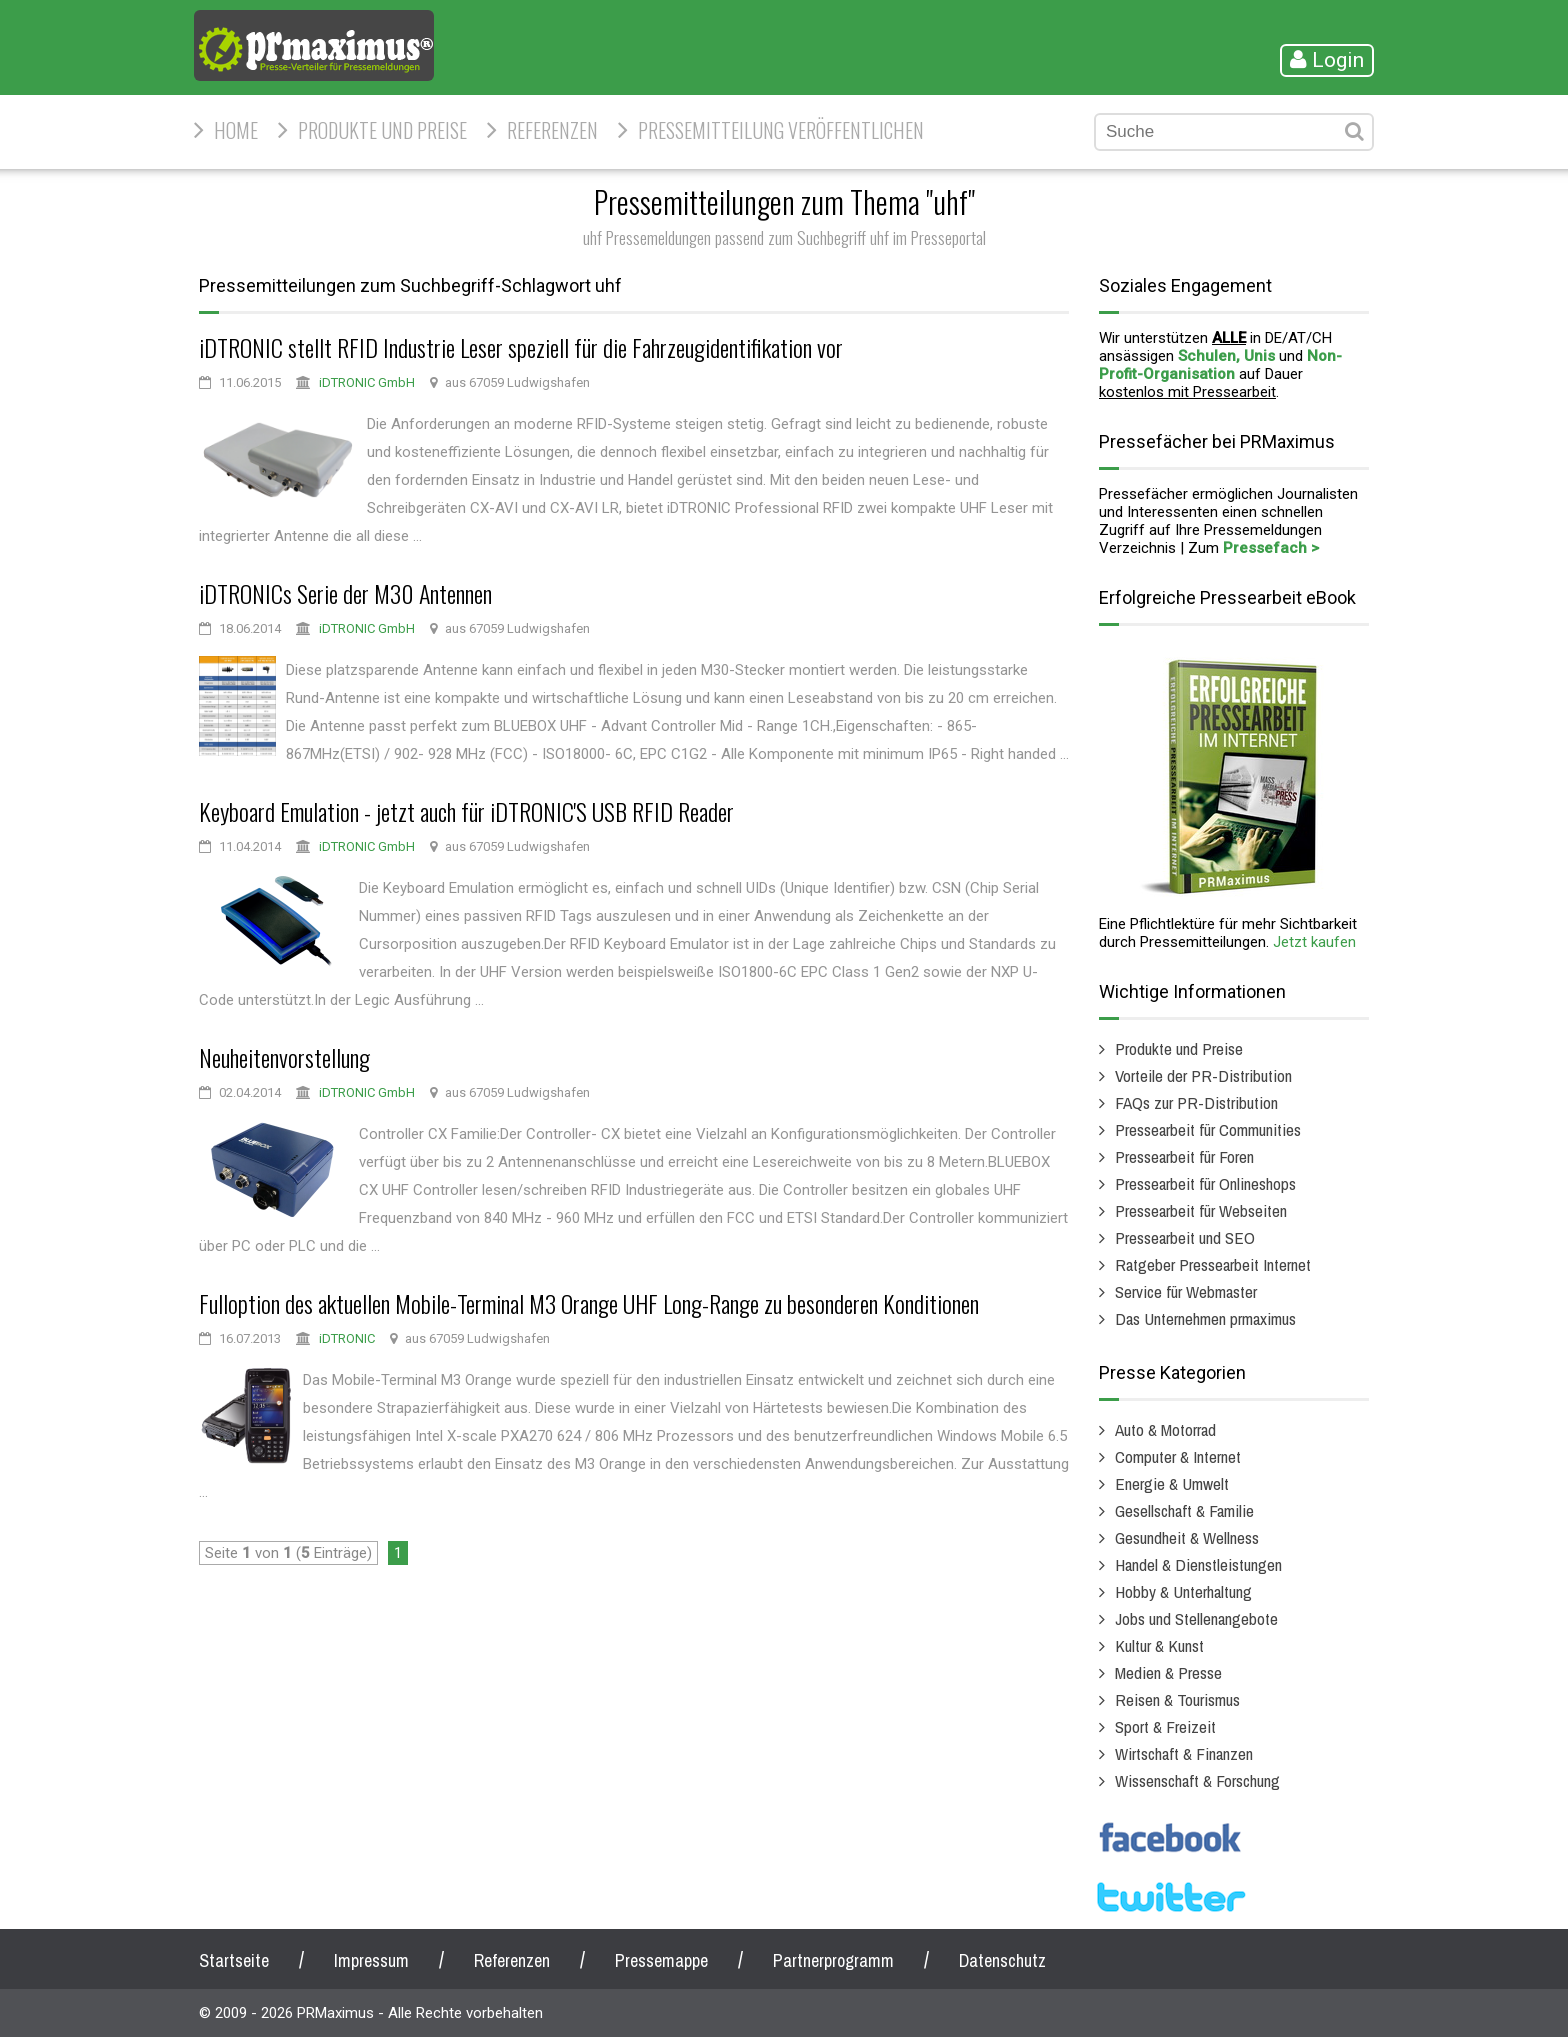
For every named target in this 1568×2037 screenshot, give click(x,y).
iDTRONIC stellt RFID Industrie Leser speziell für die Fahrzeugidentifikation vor (521, 347)
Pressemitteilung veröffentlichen (781, 130)
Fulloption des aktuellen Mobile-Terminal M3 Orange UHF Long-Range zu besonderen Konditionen (589, 1303)
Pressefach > (1271, 548)
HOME (236, 130)
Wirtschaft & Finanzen (1184, 1753)
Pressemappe (661, 1960)
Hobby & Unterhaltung (1183, 1591)
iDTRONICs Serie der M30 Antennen (345, 593)
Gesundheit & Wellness (1187, 1537)
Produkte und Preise (382, 130)
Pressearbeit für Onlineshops (1205, 1183)
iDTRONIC (347, 1338)
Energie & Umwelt (1172, 1483)
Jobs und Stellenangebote (1196, 1618)
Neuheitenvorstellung (284, 1057)
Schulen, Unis (1226, 356)
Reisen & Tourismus (1177, 1699)
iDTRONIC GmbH (367, 382)
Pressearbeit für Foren (1184, 1156)
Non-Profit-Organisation (1220, 365)
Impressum (371, 1960)
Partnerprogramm (833, 1960)
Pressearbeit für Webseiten (1201, 1210)
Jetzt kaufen (1314, 942)
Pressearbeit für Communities (1208, 1129)
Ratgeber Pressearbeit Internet (1213, 1264)
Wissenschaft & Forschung (1197, 1780)
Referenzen (552, 130)
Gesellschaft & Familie (1184, 1510)
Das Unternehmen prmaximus (1205, 1318)
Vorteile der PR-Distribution (1203, 1075)
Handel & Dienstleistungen (1198, 1564)
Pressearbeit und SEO (1185, 1237)
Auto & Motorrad (1165, 1429)
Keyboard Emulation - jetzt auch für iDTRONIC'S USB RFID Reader (466, 811)
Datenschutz (1002, 1960)
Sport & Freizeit (1165, 1726)
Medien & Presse (1168, 1672)
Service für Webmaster (1186, 1291)
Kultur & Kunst (1159, 1645)
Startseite (234, 1960)
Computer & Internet (1178, 1456)
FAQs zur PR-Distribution (1196, 1102)
